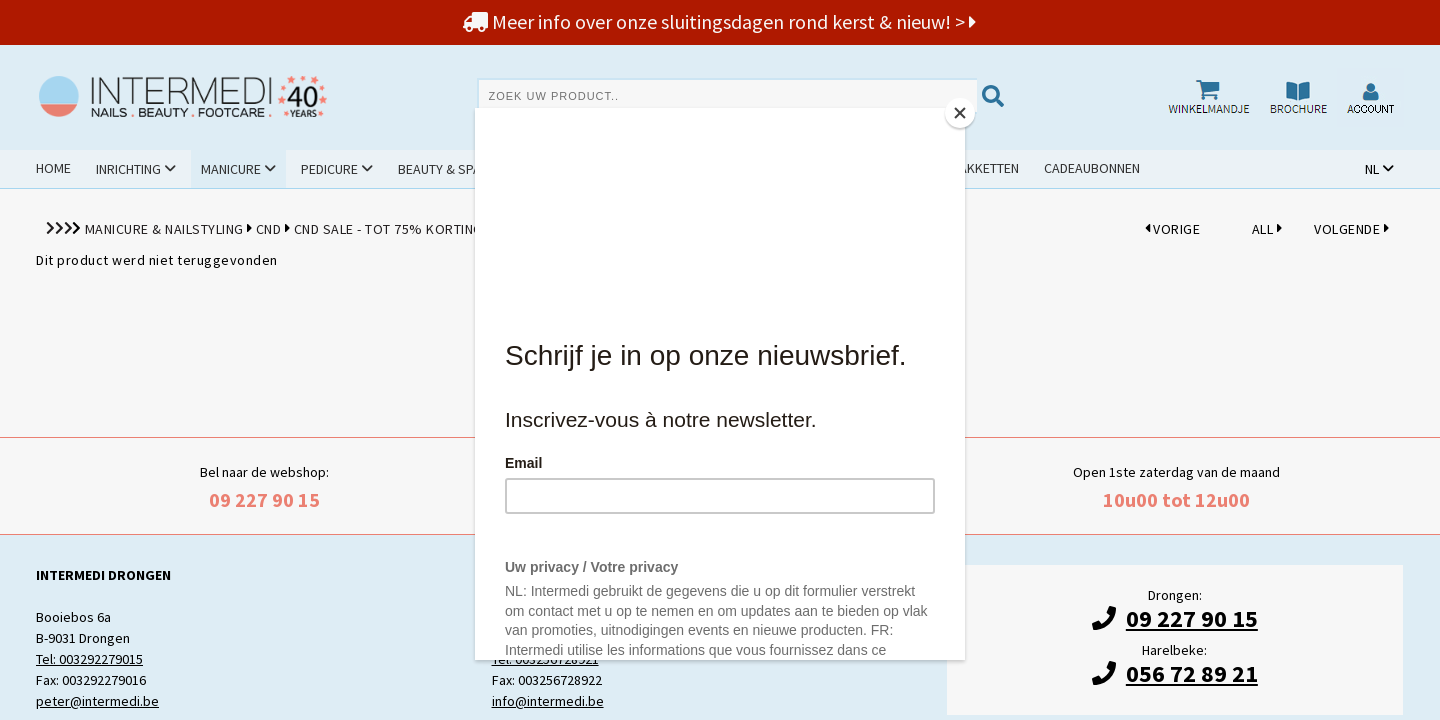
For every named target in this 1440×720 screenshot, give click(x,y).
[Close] (960, 113)
